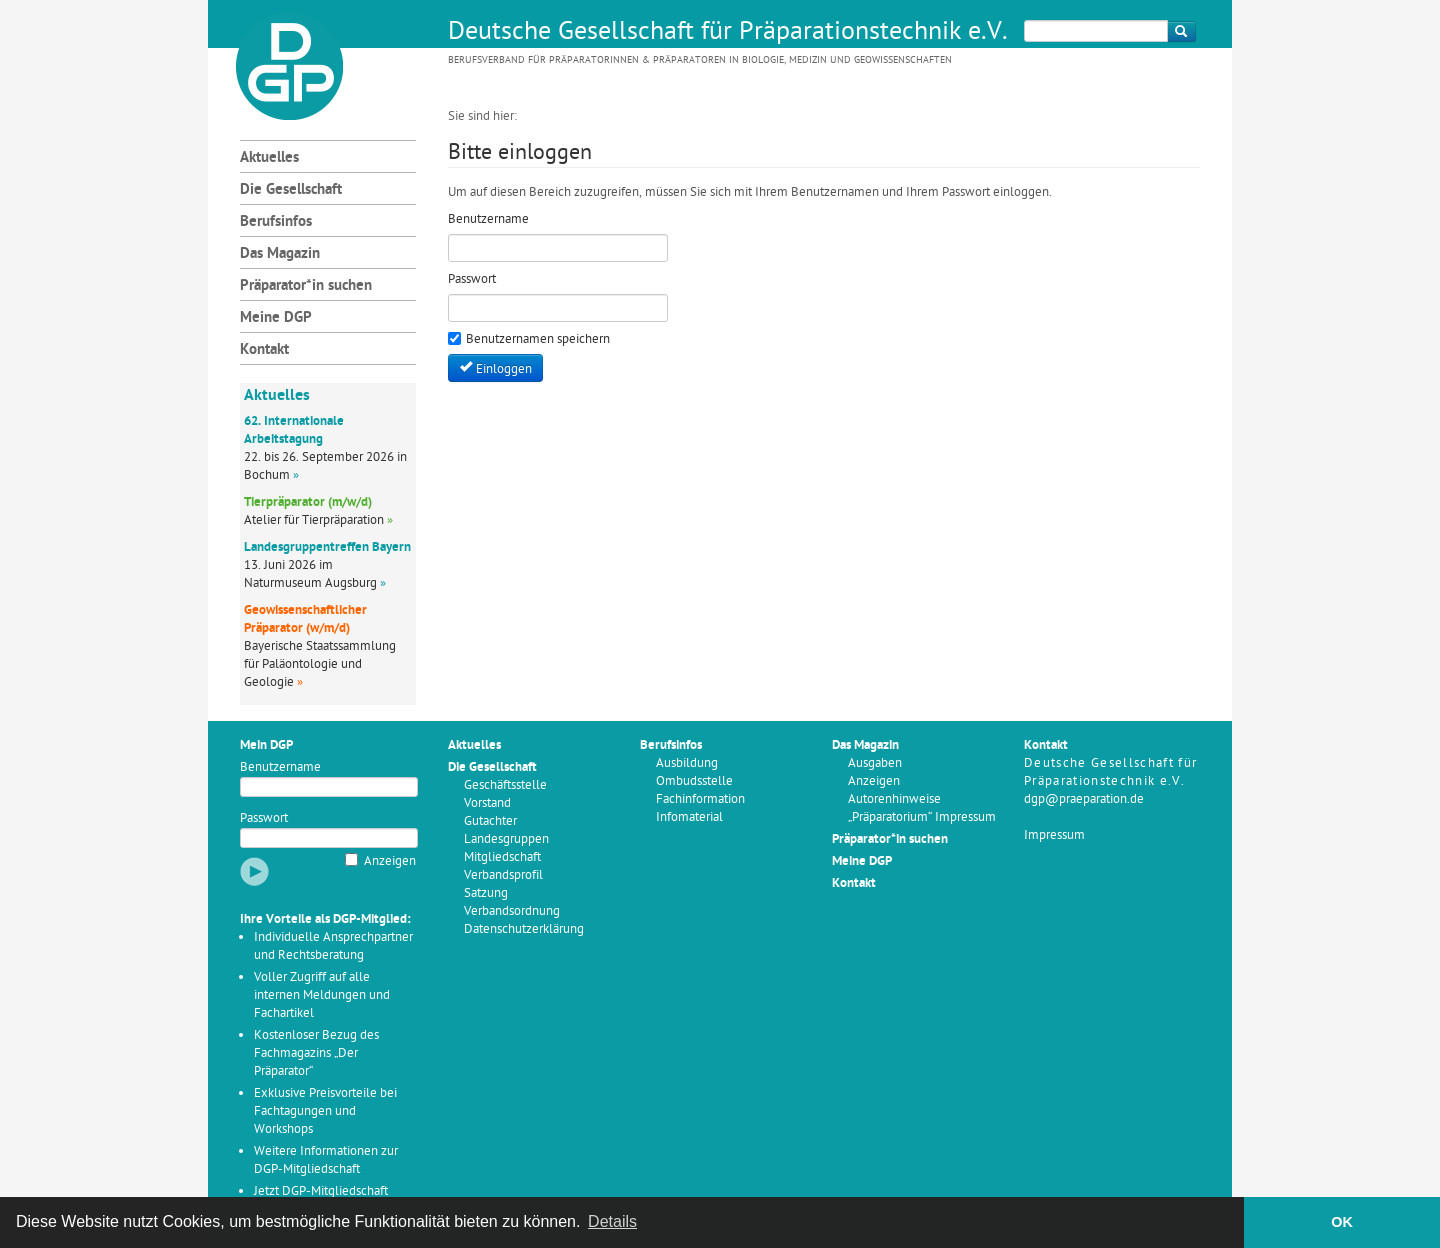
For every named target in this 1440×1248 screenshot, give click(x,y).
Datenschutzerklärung (524, 929)
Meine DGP (276, 318)
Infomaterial (689, 817)
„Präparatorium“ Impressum (922, 817)
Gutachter (490, 821)
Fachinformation (700, 799)
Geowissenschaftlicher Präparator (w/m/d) (305, 619)
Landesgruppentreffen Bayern (327, 547)
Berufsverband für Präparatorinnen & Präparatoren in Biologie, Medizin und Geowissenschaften (700, 60)
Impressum (1054, 835)
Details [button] (612, 1221)
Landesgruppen (506, 839)
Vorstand (487, 803)
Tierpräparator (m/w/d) (308, 502)
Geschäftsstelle (505, 785)
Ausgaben (875, 763)
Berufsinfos (276, 222)
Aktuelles (269, 158)
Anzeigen (390, 861)
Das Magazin (280, 254)
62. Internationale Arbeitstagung (294, 430)
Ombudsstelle (694, 781)
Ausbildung (687, 763)
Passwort (264, 818)
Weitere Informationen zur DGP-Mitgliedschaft (326, 1160)
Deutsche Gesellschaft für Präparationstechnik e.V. (728, 33)
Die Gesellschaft (291, 190)
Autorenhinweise (894, 799)
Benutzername (280, 767)
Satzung (486, 893)
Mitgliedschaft (502, 857)
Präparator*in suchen (306, 286)
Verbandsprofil (503, 875)
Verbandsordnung (512, 911)
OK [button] (1342, 1222)
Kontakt (264, 350)
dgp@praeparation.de (1084, 799)
